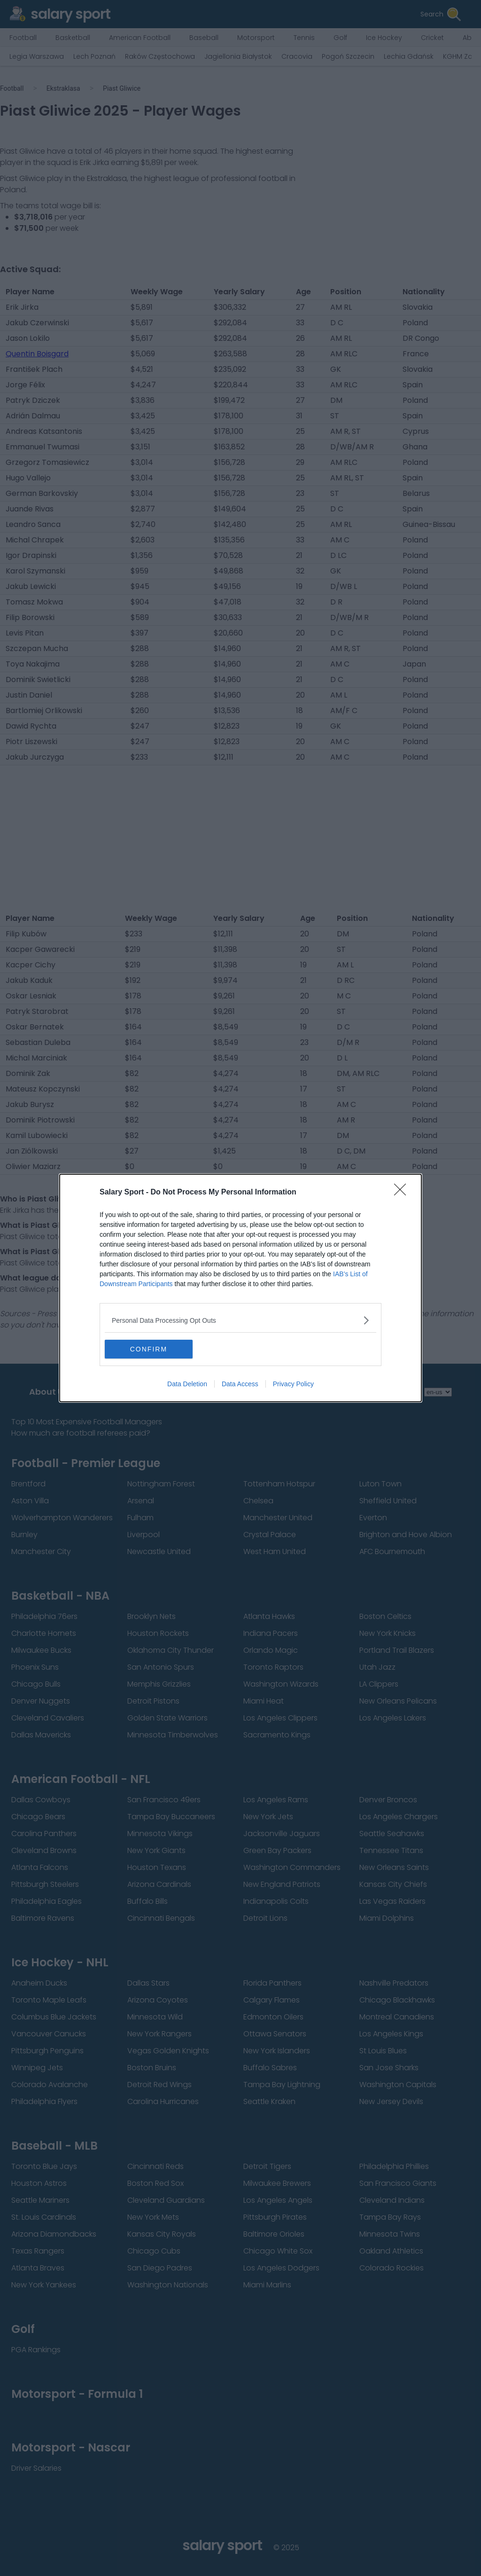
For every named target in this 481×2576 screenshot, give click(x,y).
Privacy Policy (293, 1384)
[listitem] (240, 1320)
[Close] (403, 1193)
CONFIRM (149, 1348)
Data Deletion (187, 1384)
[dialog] (240, 1288)
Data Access (240, 1384)
